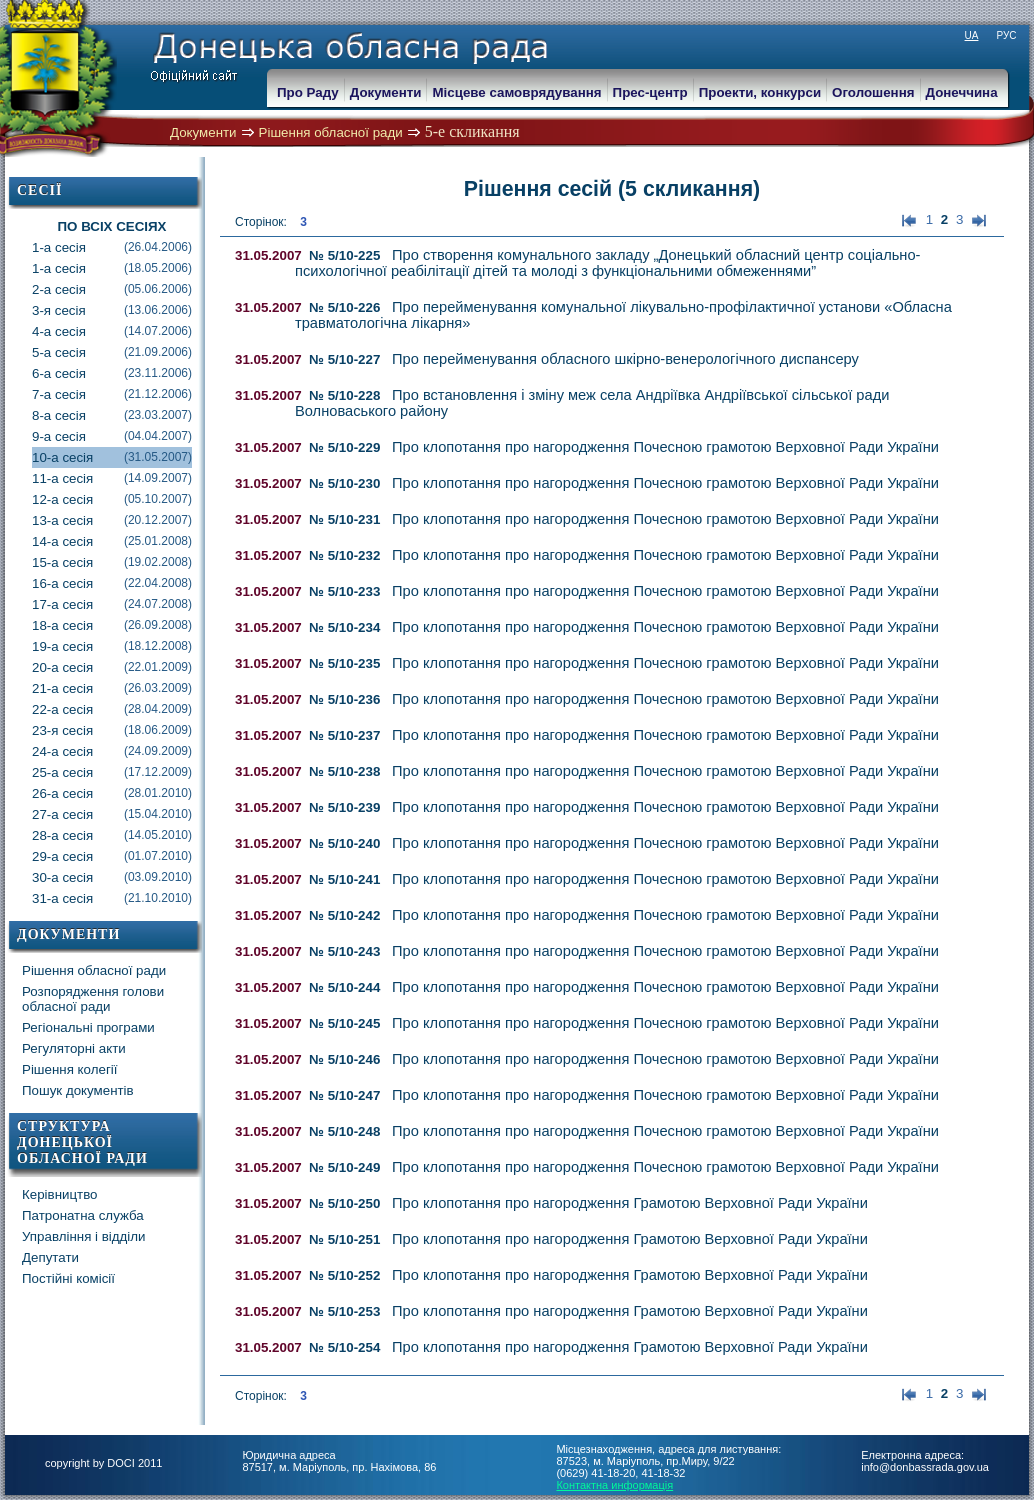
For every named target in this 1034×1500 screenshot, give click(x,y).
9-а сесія (112, 436)
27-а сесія (112, 814)
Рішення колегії (69, 1069)
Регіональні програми (88, 1027)
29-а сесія (112, 856)
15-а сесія (112, 562)
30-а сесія (112, 877)
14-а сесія (112, 541)
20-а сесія (112, 667)
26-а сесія (112, 793)
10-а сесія (112, 457)
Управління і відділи (84, 1236)
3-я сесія (112, 310)
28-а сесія (112, 835)
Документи (203, 132)
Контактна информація (614, 1485)
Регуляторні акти (74, 1048)
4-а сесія (112, 331)
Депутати (50, 1257)
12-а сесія (112, 499)
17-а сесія (112, 604)
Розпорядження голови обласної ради (93, 999)
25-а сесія (112, 772)
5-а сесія (112, 352)
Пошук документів (78, 1090)
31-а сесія (112, 898)
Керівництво (60, 1194)
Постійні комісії (68, 1278)
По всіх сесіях (111, 226)
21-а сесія (112, 688)
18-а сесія (112, 625)
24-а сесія (112, 751)
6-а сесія (112, 373)
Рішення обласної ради (331, 132)
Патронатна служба (83, 1215)
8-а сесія (112, 415)
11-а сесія (112, 478)
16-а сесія (112, 583)
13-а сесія (112, 520)
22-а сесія (112, 709)
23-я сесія (112, 730)
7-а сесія (112, 394)
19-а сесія (112, 646)
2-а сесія (112, 289)
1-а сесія (112, 247)
